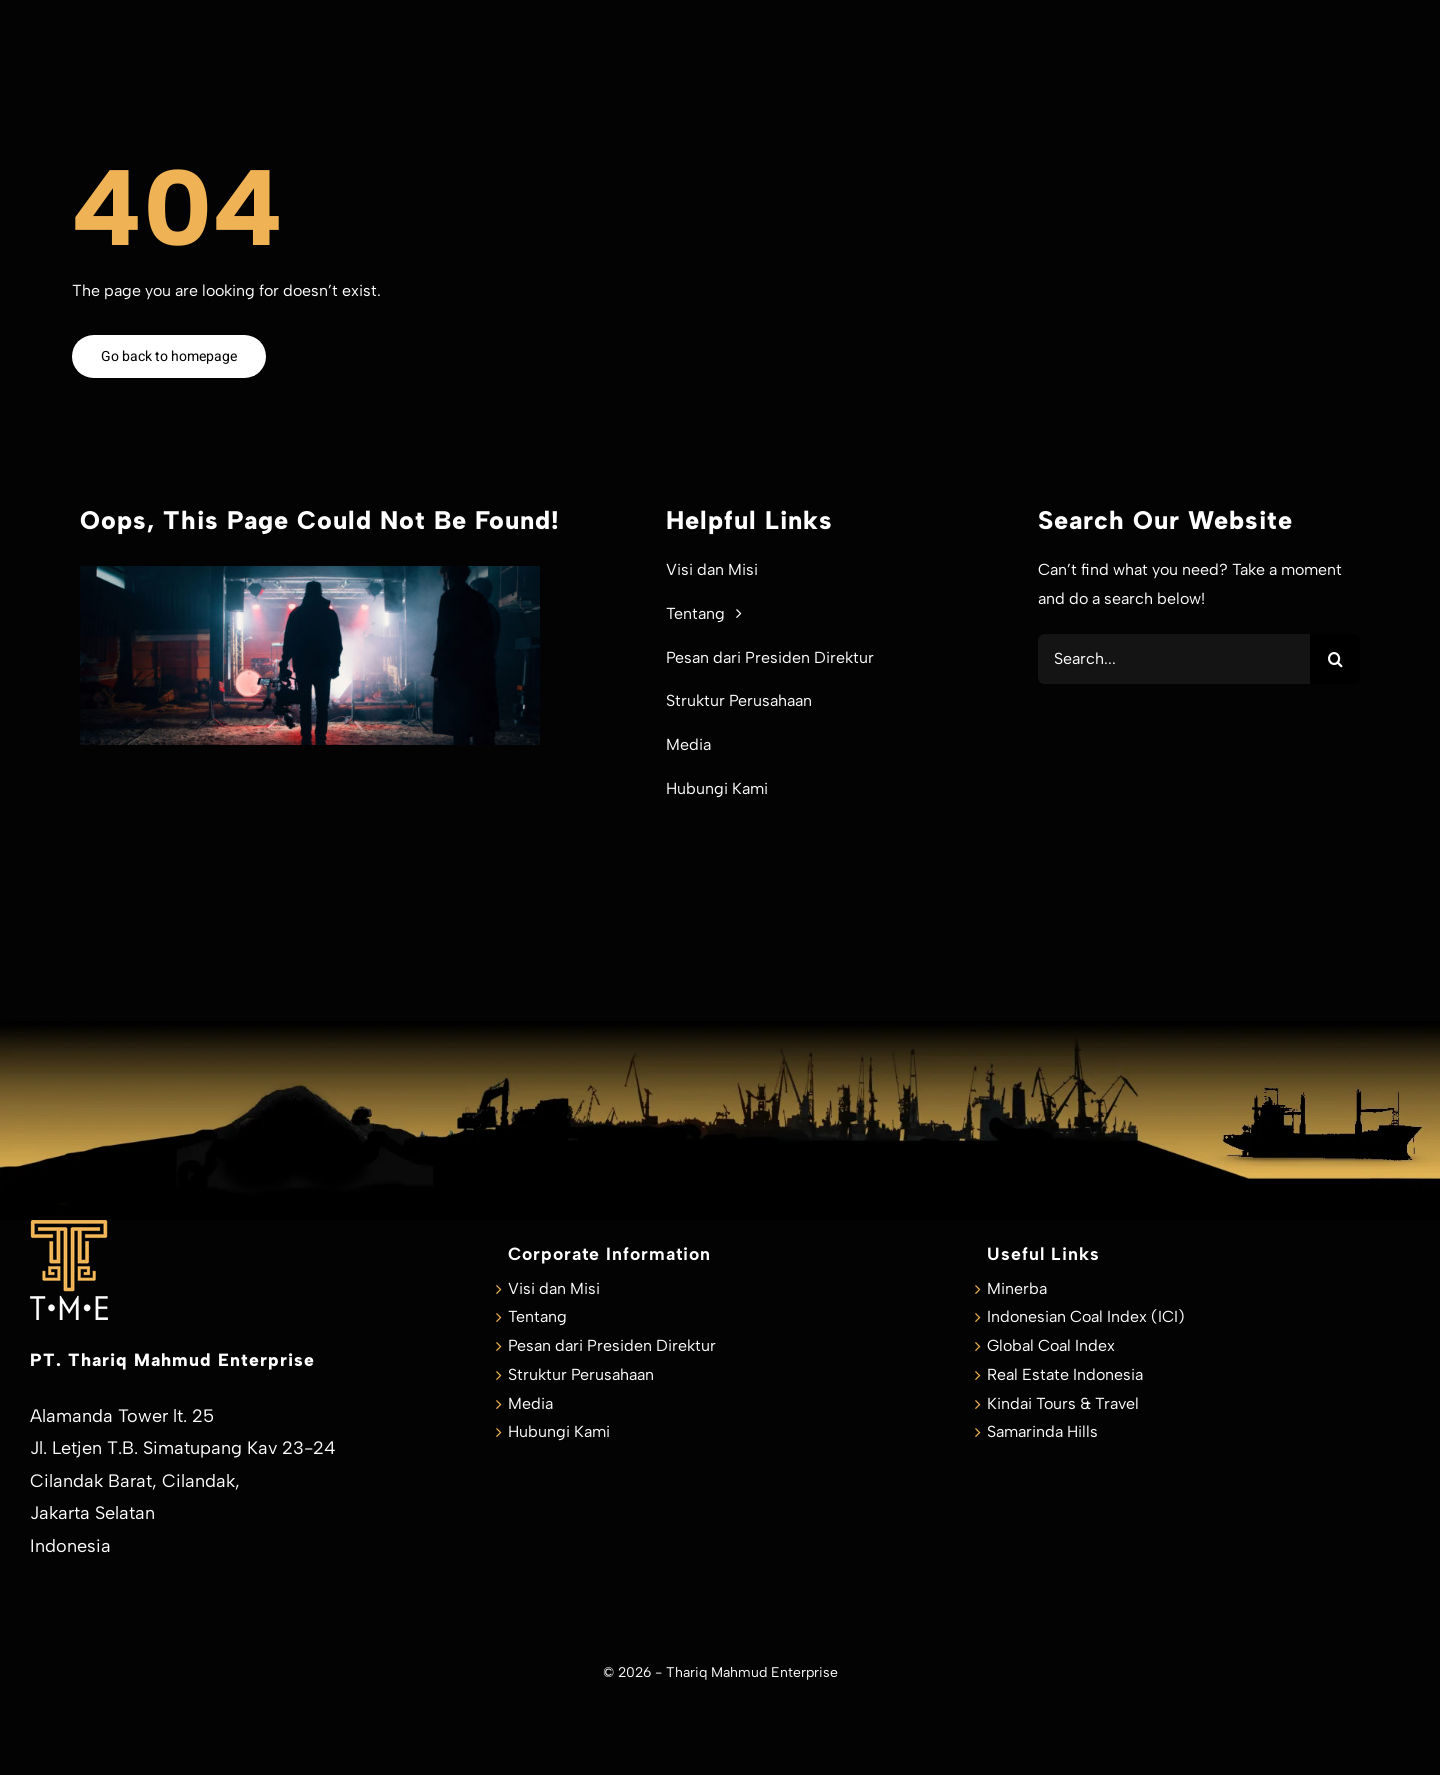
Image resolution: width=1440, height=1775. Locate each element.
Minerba (1017, 1288)
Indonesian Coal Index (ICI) (1086, 1316)
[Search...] (1174, 659)
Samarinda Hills (1042, 1431)
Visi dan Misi (554, 1288)
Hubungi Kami (559, 1431)
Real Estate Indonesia (1065, 1374)
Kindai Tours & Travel (1063, 1403)
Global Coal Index (1051, 1345)
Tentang (537, 1316)
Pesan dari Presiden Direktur (612, 1345)
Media (530, 1403)
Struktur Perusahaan (581, 1374)
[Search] (1335, 659)
